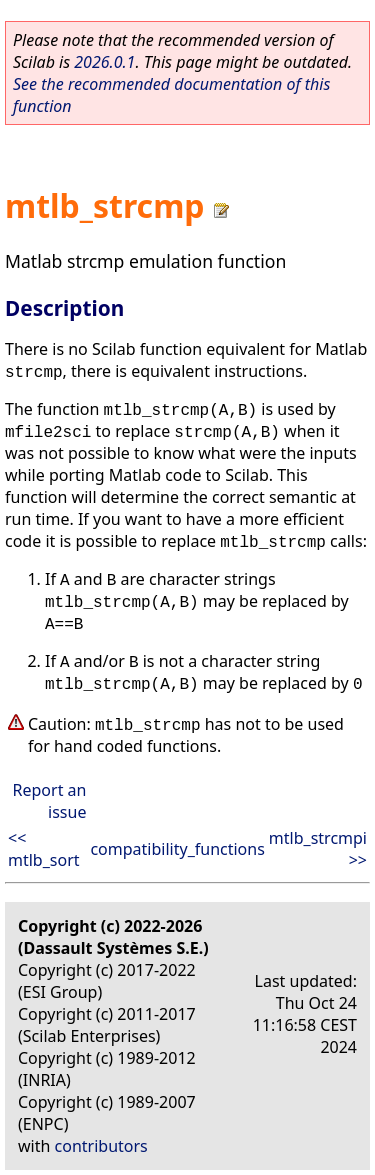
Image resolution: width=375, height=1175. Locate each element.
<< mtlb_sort (44, 849)
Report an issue (50, 801)
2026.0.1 (104, 62)
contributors (101, 1146)
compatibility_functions (177, 849)
